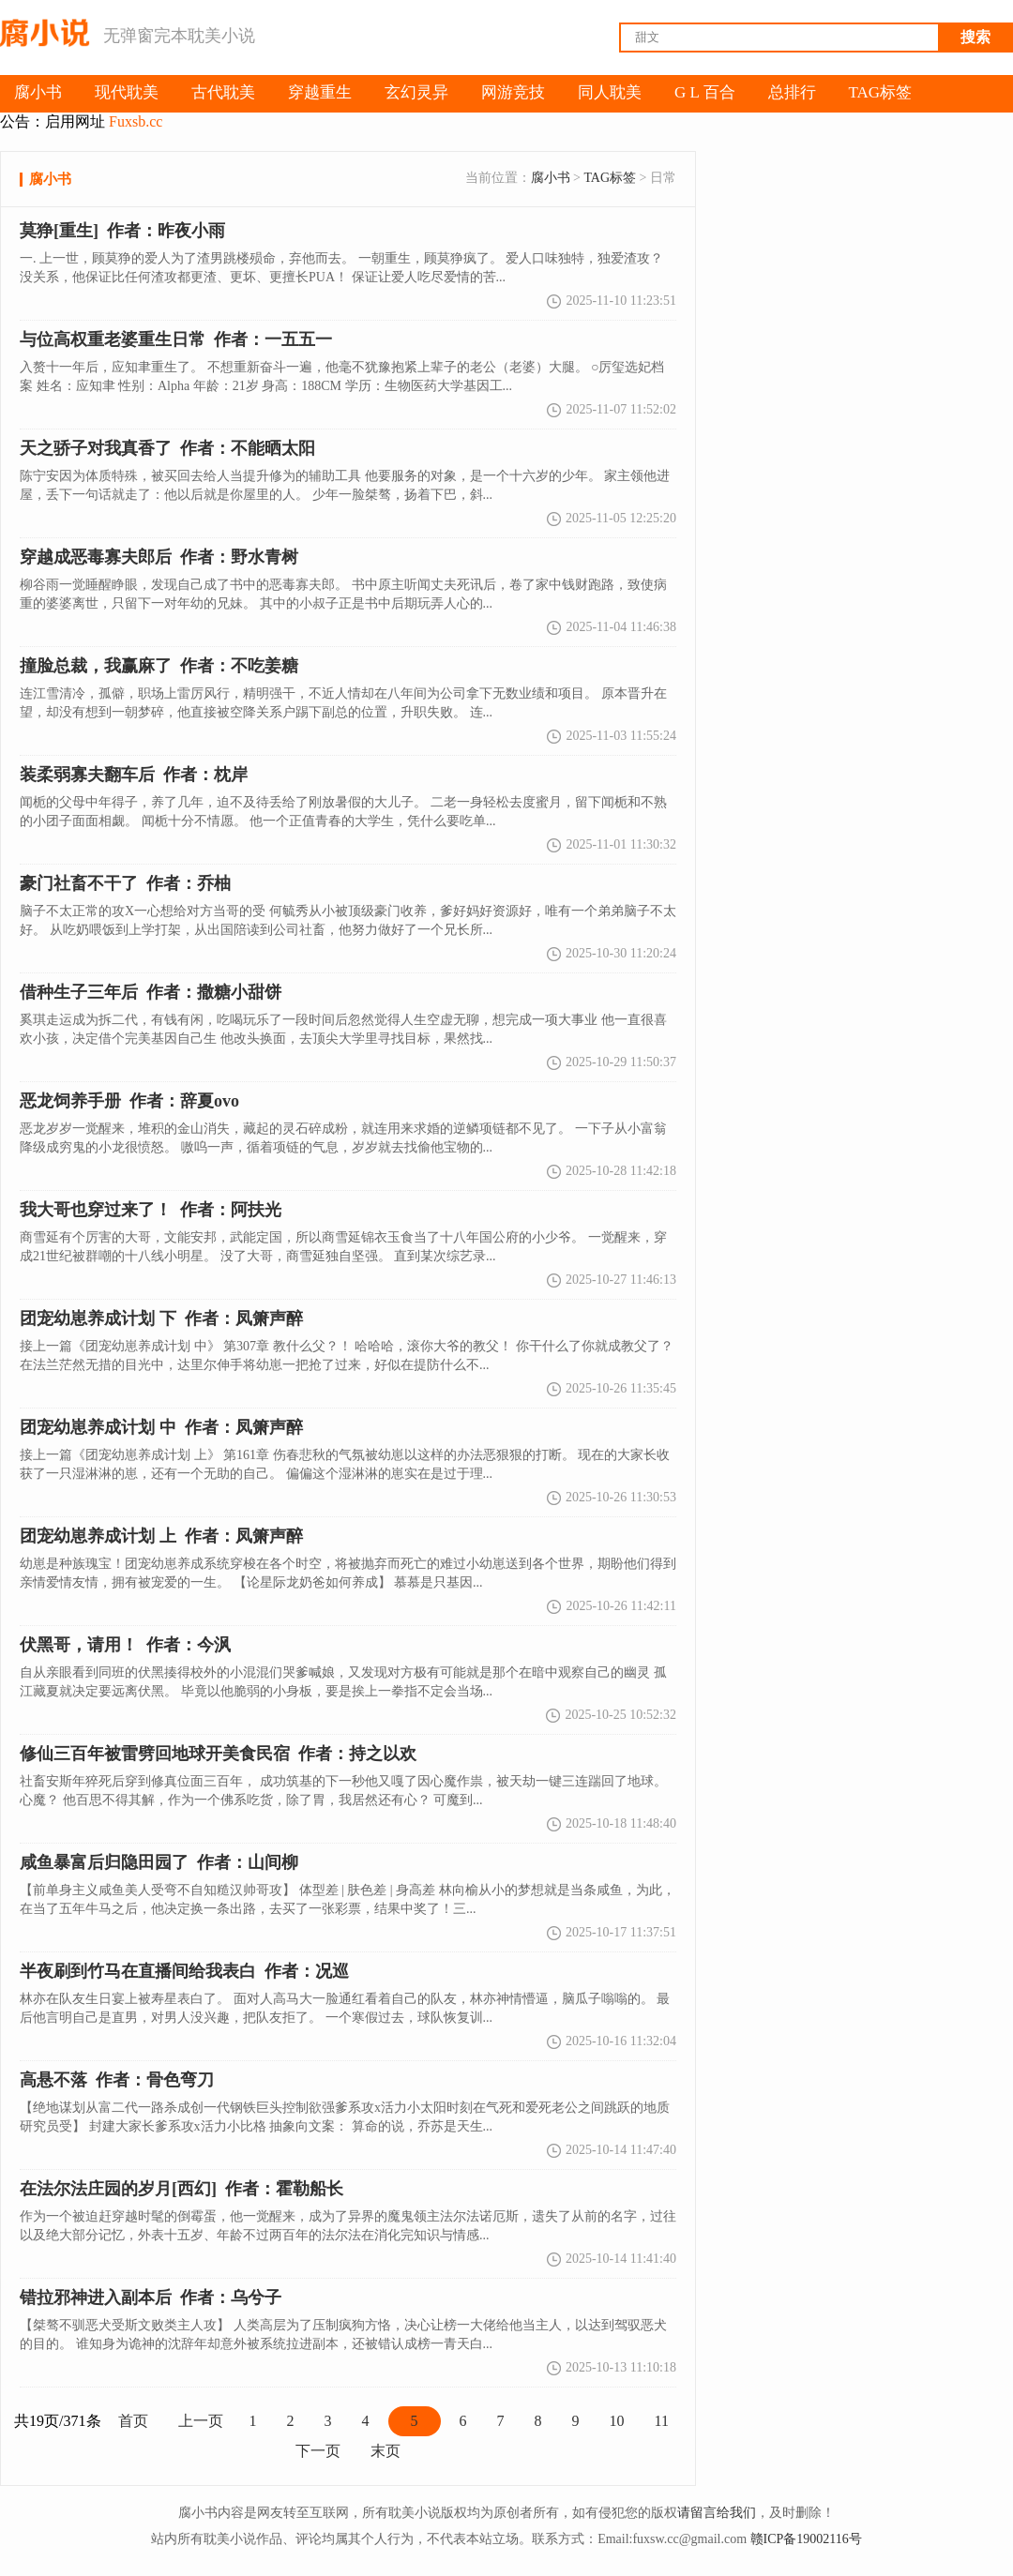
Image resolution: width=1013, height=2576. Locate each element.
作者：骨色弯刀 (117, 2080)
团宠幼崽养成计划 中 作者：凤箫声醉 (161, 1427)
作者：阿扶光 (150, 1209)
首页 (133, 2421)
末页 (385, 2451)
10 (617, 2421)
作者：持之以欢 (218, 1753)
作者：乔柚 (125, 883)
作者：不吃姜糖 (159, 665)
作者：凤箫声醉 (161, 1536)
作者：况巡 (184, 1971)
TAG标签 (609, 178)
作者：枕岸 (134, 774)
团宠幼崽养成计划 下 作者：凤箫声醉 (161, 1318)
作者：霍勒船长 (181, 2188)
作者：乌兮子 (150, 2297)
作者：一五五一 (176, 339)
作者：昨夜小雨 (122, 230)
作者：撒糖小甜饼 (150, 992)
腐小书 (550, 178)
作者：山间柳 (159, 1862)
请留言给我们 (716, 2513)
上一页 (200, 2421)
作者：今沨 (125, 1644)
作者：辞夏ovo (129, 1101)
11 (662, 2421)
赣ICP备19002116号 (806, 2539)
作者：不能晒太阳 (167, 448)
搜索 (975, 37)
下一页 (317, 2451)
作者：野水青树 (159, 557)
